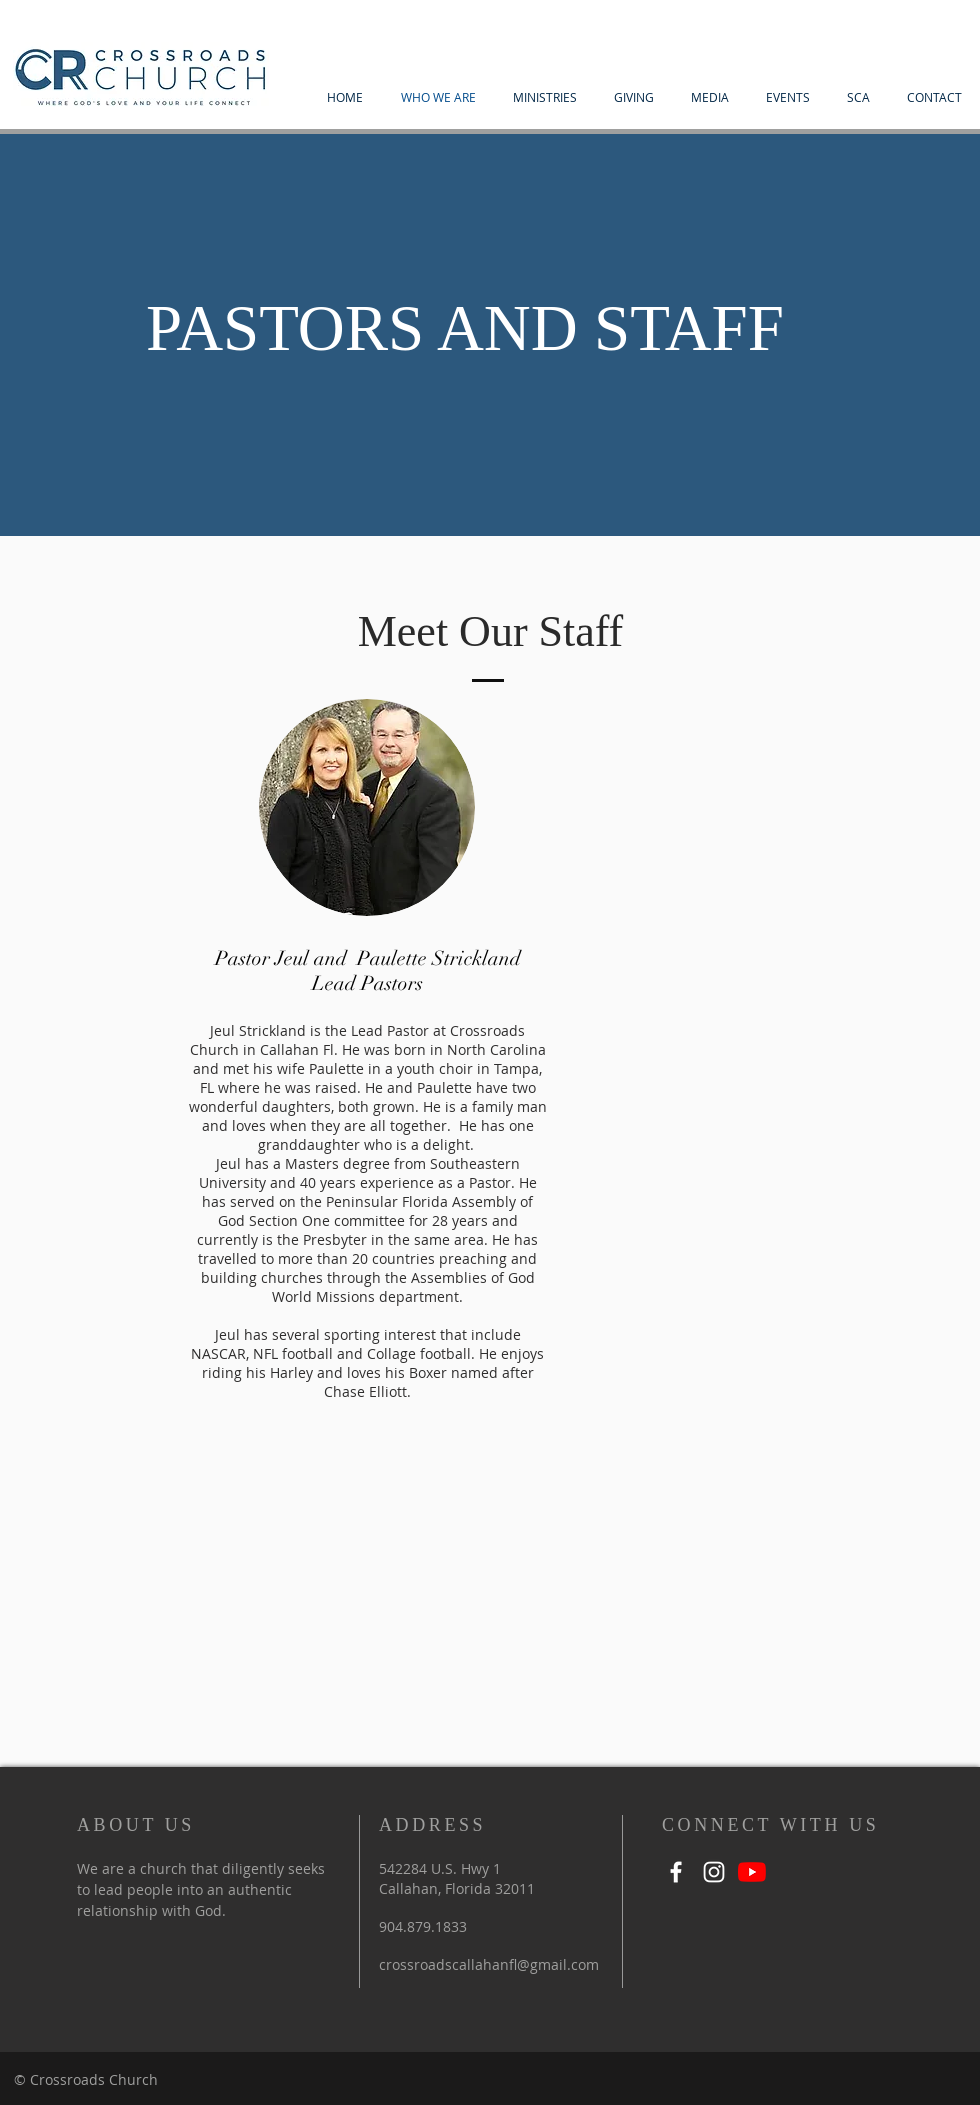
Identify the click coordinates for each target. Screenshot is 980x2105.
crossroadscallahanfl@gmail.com (489, 1964)
